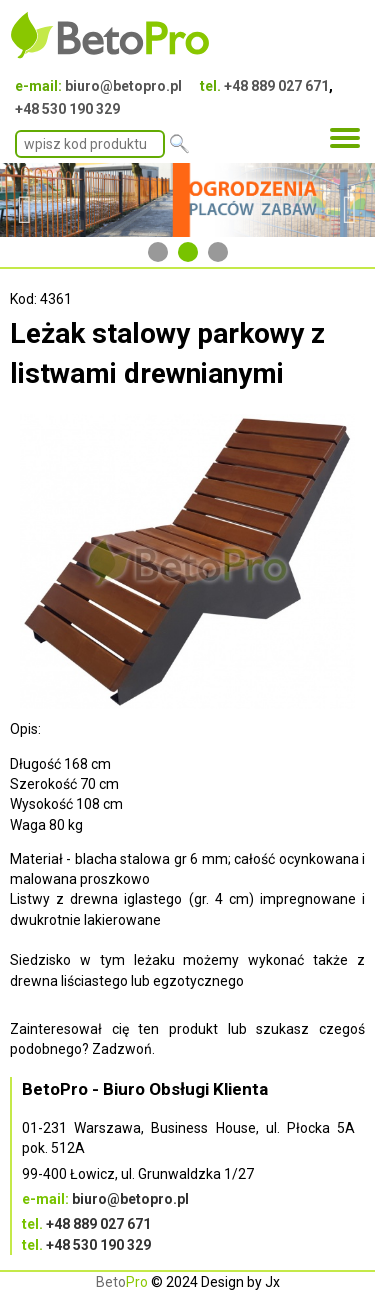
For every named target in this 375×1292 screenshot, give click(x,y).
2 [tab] (188, 252)
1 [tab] (158, 252)
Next (350, 200)
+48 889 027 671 (276, 86)
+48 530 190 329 (67, 109)
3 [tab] (218, 252)
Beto (122, 1282)
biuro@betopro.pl (123, 86)
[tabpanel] (187, 200)
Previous (25, 200)
